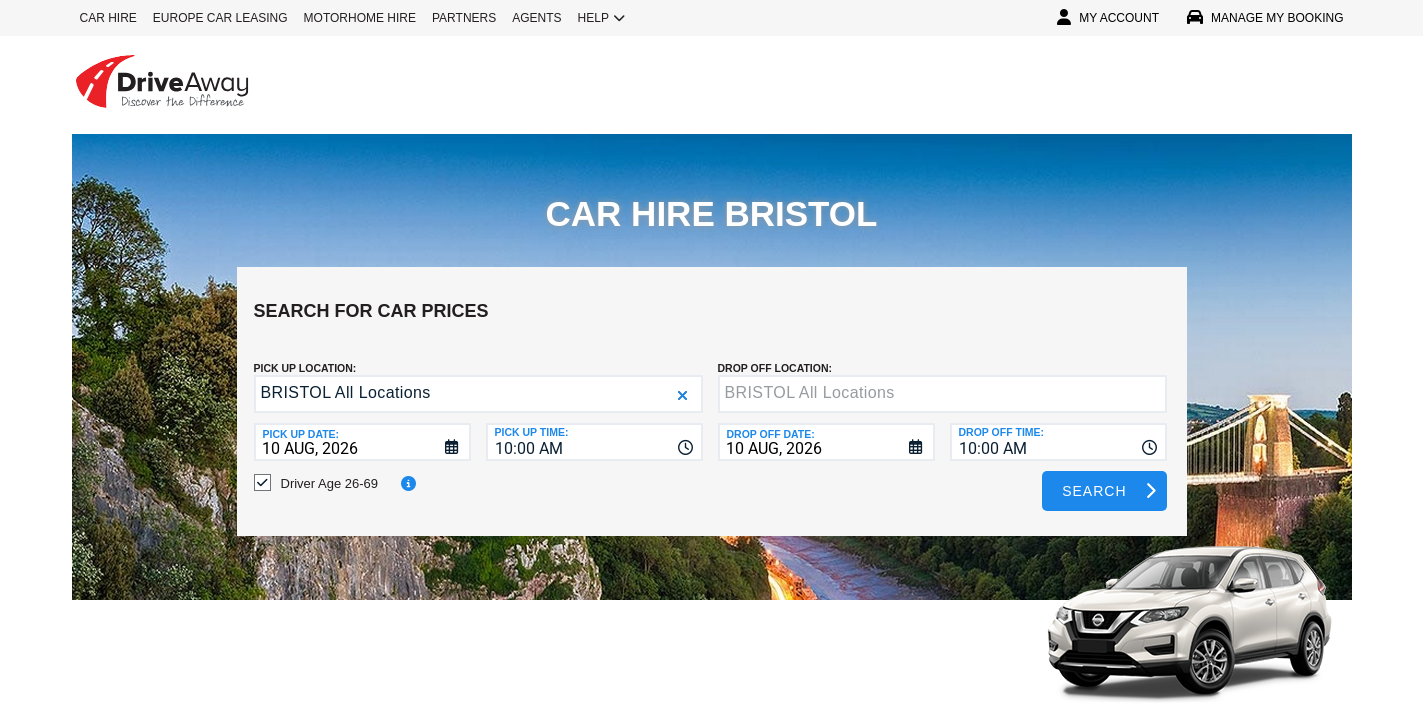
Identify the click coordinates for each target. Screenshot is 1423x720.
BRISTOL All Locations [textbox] (346, 377)
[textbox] (942, 379)
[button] (682, 380)
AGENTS (536, 18)
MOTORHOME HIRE (360, 18)
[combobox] (594, 427)
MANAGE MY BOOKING (1265, 18)
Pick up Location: (305, 353)
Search (1094, 476)
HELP (601, 18)
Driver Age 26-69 (330, 468)
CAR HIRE (108, 18)
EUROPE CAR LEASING (220, 18)
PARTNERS (464, 18)
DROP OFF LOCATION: (775, 353)
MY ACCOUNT (1108, 18)
